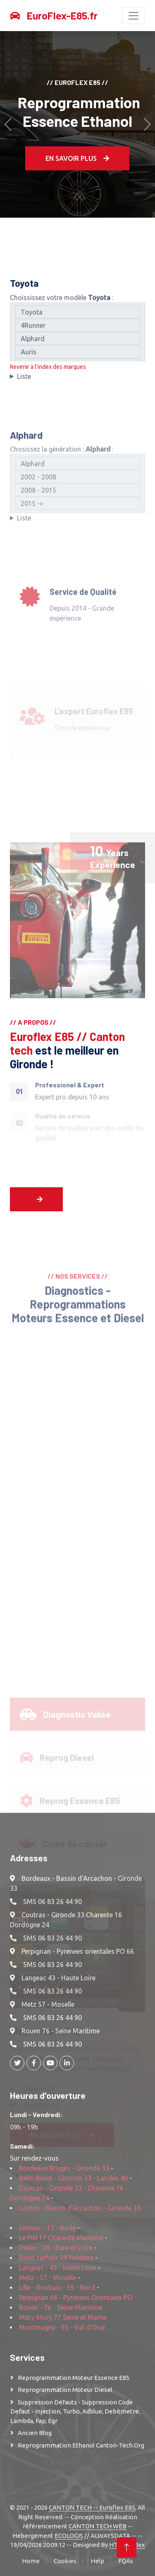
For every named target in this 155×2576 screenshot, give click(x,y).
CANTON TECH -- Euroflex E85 (92, 2507)
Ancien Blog (35, 2432)
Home (31, 2560)
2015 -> (77, 546)
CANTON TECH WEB (97, 2526)
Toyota (77, 317)
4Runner (77, 330)
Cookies (65, 2560)
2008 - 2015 (77, 532)
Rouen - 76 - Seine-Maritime (60, 2307)
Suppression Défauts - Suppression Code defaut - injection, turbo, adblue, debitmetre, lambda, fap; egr (75, 2411)
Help (97, 2560)
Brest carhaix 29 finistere (56, 2257)
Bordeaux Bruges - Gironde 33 (64, 2168)
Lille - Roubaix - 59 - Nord (57, 2287)
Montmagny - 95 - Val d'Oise (62, 2327)
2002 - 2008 (77, 519)
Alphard (77, 343)
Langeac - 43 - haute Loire (57, 2267)
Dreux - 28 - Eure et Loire (56, 2247)
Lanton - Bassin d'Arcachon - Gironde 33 (80, 2208)
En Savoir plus (77, 158)
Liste (24, 381)
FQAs (125, 2560)
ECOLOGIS (69, 2535)
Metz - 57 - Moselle (47, 2277)
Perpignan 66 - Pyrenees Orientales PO (75, 2297)
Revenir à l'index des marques (48, 372)
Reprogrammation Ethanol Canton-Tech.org (81, 2445)
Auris (77, 357)
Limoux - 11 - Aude (47, 2228)
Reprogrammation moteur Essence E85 (73, 2377)
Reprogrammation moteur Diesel (65, 2389)
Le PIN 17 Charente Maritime (61, 2237)
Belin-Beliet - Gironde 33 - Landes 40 (73, 2178)
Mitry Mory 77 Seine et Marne (63, 2317)
